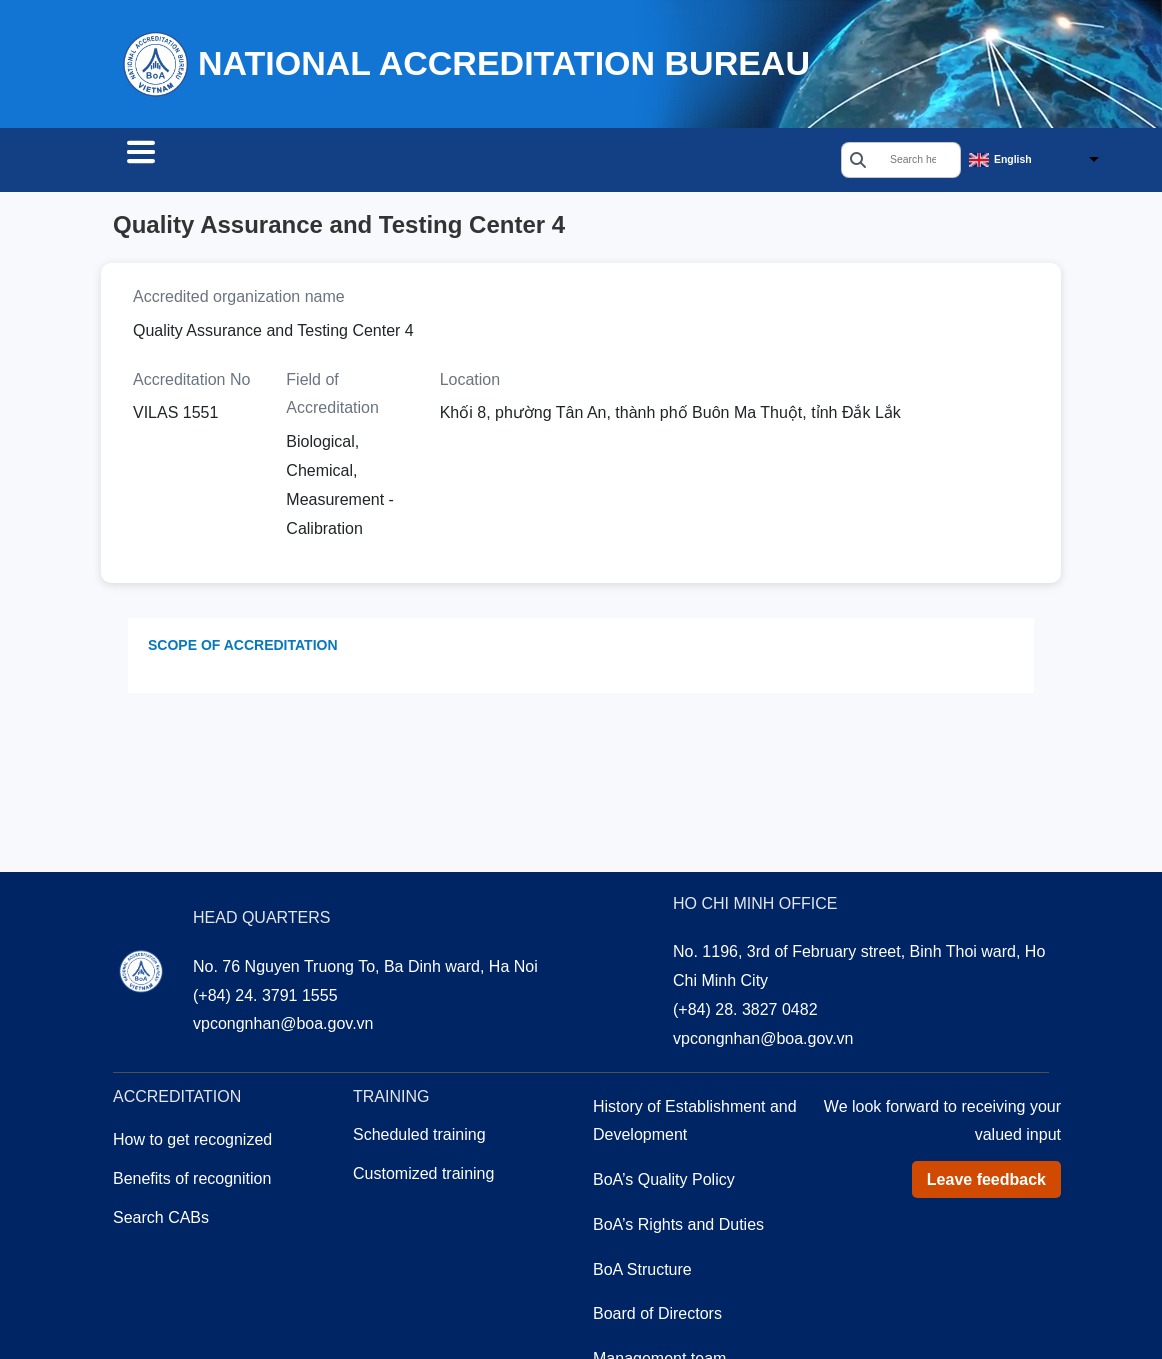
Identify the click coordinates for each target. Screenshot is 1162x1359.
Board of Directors (657, 1316)
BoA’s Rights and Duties (678, 1227)
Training (475, 162)
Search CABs (191, 162)
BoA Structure (642, 1272)
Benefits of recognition (192, 1181)
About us (585, 162)
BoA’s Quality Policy (664, 1182)
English (1013, 160)
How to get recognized (192, 1142)
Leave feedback (986, 1182)
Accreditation (345, 162)
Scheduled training (419, 1137)
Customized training (423, 1176)
